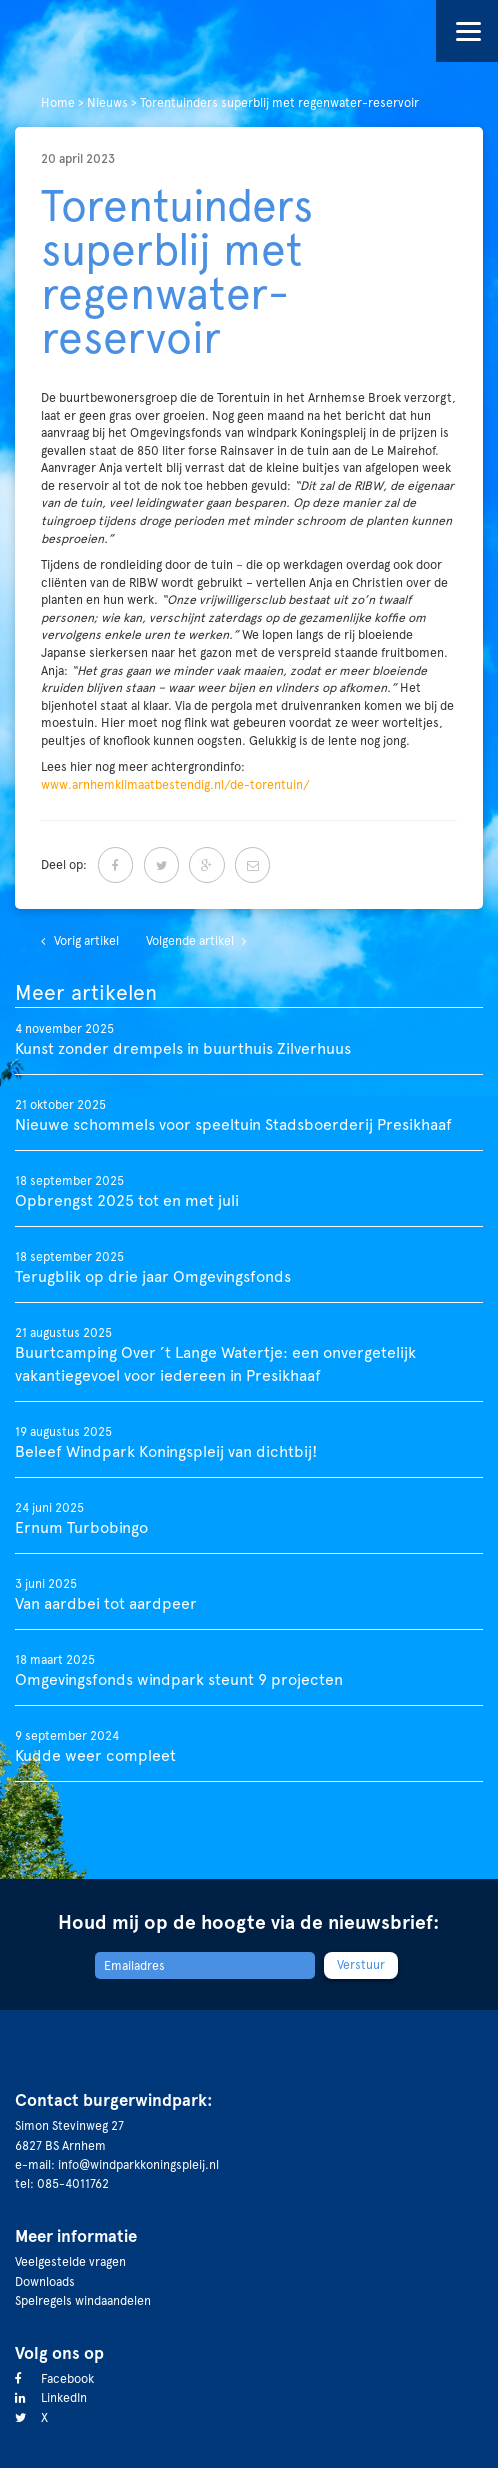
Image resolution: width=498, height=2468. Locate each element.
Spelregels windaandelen (83, 2300)
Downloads (45, 2281)
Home (58, 102)
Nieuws (107, 102)
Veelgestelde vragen (70, 2261)
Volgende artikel (190, 940)
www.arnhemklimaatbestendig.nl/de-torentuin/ (175, 784)
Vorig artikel (86, 940)
